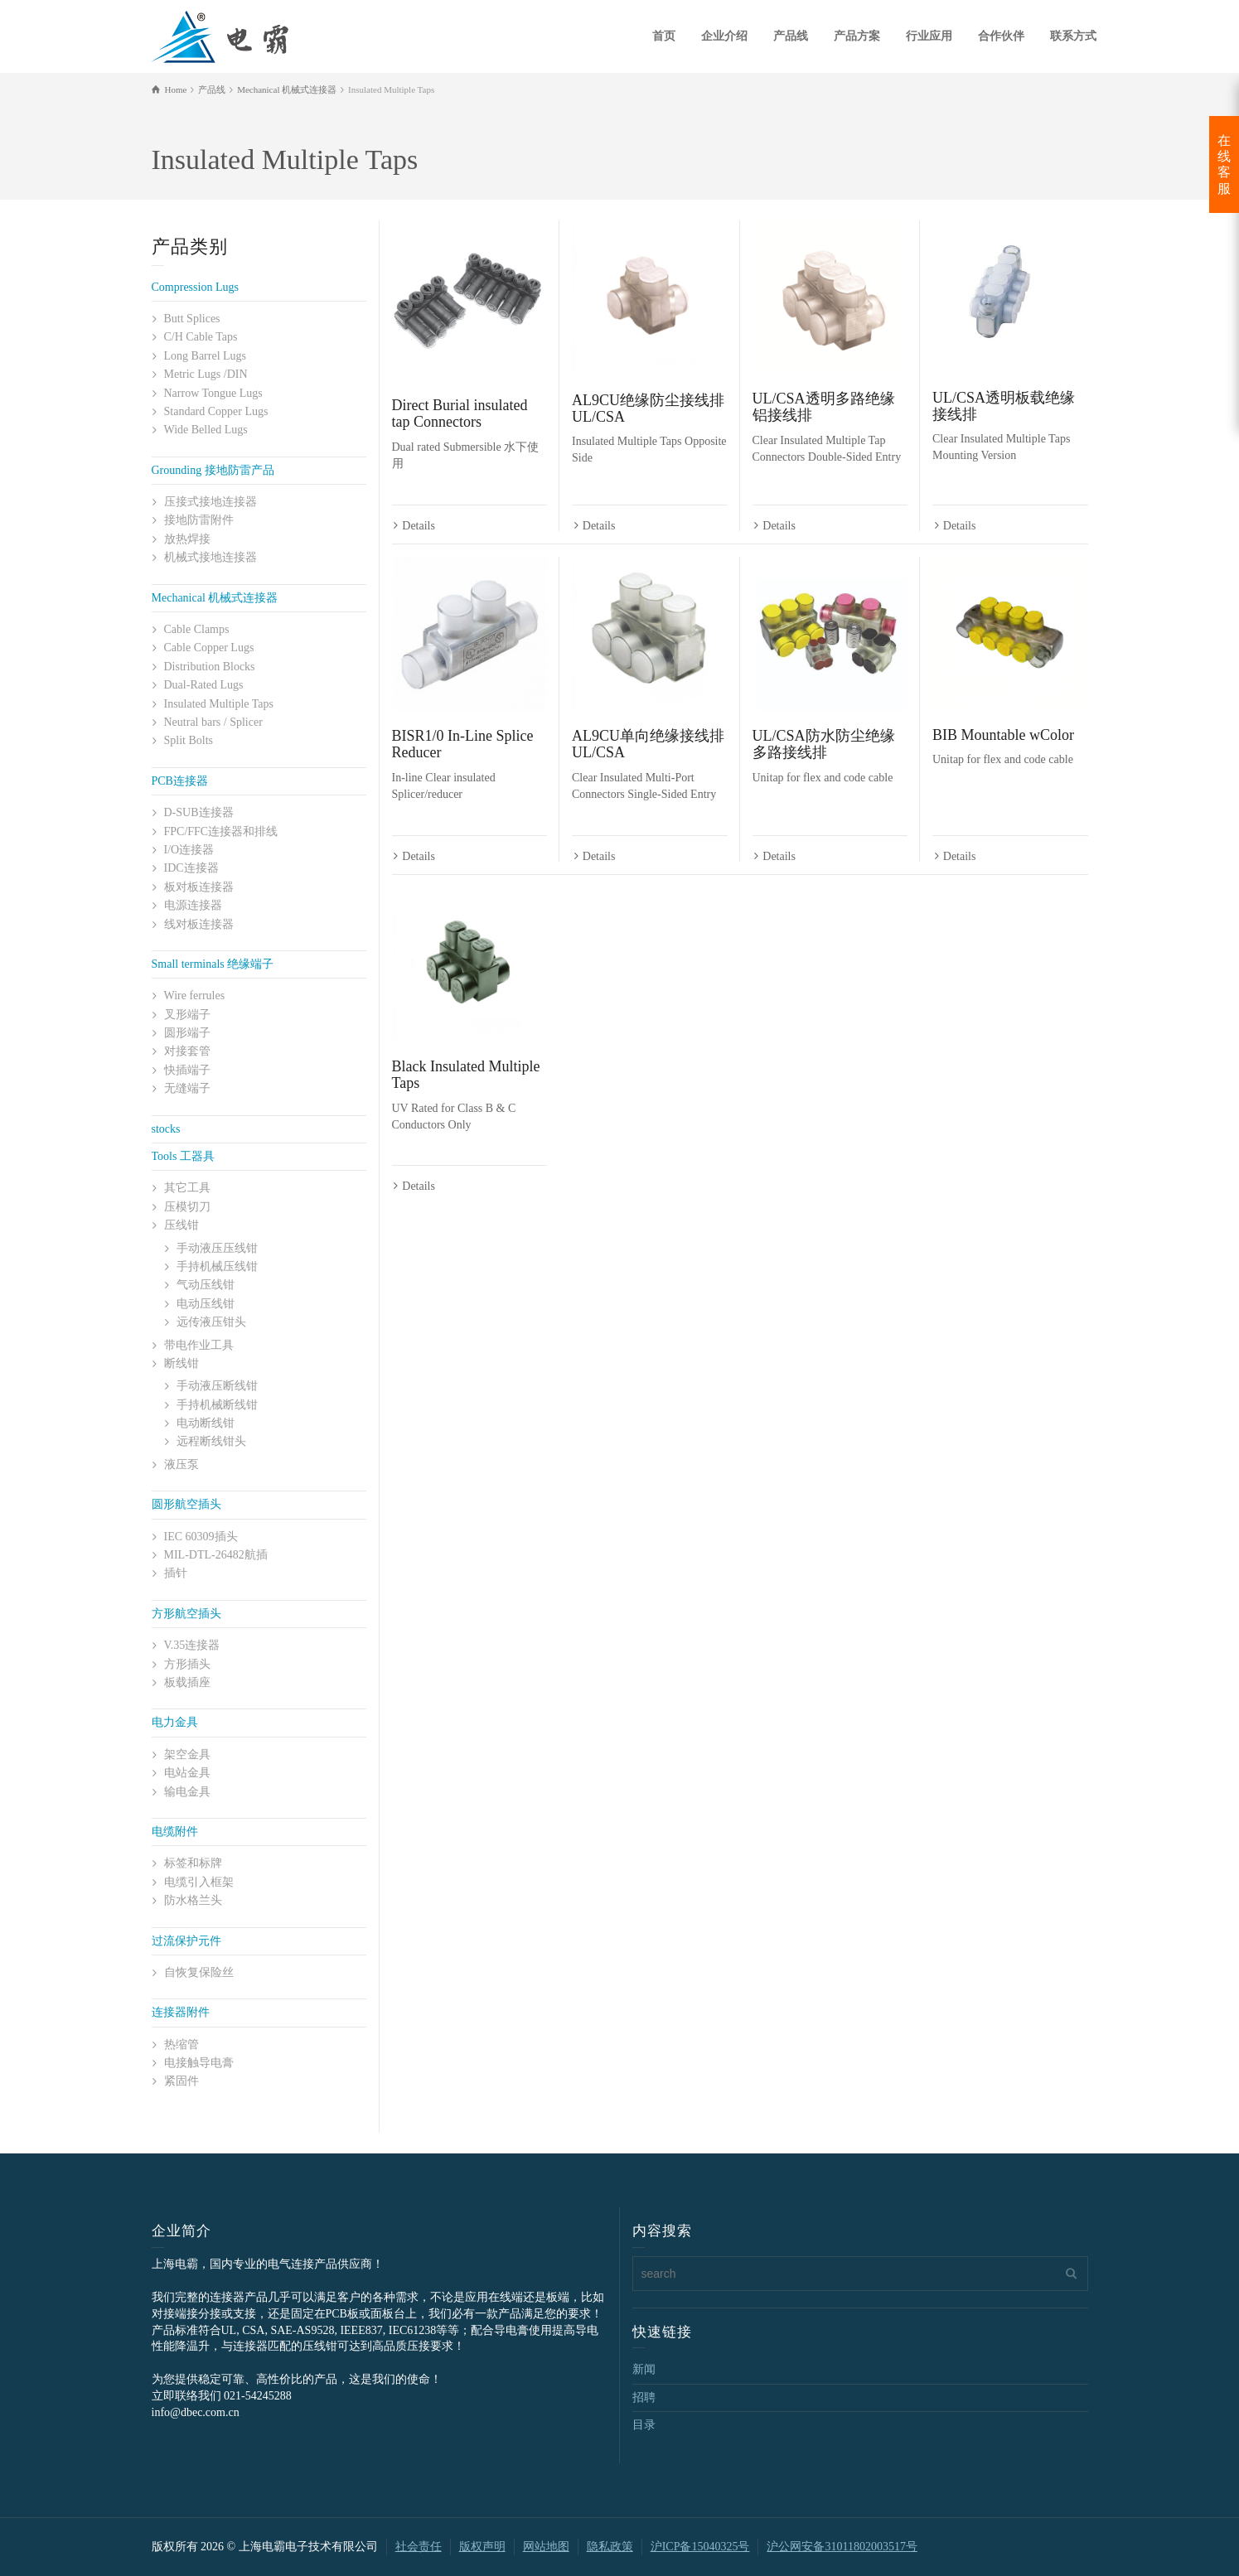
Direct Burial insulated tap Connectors (460, 413)
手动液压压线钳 (217, 1248)
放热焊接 (187, 539)
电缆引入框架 (199, 1882)
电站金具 (187, 1772)
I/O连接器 (189, 849)
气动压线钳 (206, 1284)
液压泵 (181, 1464)
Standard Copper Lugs (216, 411)
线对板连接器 (199, 924)
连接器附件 (181, 2012)
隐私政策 (610, 2546)
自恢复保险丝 (199, 1972)
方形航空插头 (186, 1613)
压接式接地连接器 (210, 501)
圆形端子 (187, 1033)
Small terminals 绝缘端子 (213, 964)
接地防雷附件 (199, 520)
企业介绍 (724, 36)
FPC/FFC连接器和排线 (221, 831)
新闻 (644, 2369)
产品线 (790, 36)
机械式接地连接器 (210, 557)
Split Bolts (189, 740)
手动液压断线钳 (217, 1386)
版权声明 (482, 2546)
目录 (644, 2425)
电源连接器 (193, 905)
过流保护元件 (186, 1941)
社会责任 (418, 2546)
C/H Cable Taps (201, 337)
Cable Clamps (197, 629)
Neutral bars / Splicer (213, 722)
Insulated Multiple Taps (219, 704)
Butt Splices (192, 318)
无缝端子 (187, 1088)
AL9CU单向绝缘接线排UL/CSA (648, 744)
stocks (166, 1129)
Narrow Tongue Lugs (213, 393)
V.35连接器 (192, 1645)
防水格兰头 (193, 1900)
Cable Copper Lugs (209, 647)
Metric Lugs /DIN (206, 374)
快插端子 (187, 1070)
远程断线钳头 (211, 1441)
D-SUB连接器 (199, 812)
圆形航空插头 (186, 1504)
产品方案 (857, 36)
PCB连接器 (180, 781)
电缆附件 (175, 1831)
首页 (663, 36)
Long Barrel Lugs (205, 356)
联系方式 (1073, 36)
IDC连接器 (191, 868)
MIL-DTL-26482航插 (216, 1555)
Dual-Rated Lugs (204, 685)
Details (418, 526)
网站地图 (546, 2546)
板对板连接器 (199, 887)
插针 (175, 1573)
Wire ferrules (194, 995)
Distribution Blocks (209, 666)
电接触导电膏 (199, 2062)
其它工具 (187, 1188)
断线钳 (181, 1363)
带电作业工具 (199, 1345)
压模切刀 (187, 1207)
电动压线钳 (206, 1304)
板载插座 (187, 1682)
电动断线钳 (206, 1423)
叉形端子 (187, 1014)
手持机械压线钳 (217, 1266)
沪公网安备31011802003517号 (842, 2546)
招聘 (644, 2397)
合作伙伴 (1001, 36)
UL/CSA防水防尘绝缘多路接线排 (824, 744)
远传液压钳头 (211, 1322)
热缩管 (181, 2044)
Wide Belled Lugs (206, 429)
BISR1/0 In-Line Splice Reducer (463, 744)
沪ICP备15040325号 (700, 2546)
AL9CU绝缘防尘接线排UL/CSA (648, 408)
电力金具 (175, 1722)
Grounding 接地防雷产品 (213, 470)
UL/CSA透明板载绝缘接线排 (1003, 406)
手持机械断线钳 (217, 1405)
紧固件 (181, 2081)
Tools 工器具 (183, 1156)
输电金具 (187, 1792)
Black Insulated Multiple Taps (466, 1076)
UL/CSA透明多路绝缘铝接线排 (824, 406)
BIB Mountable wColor (1003, 735)
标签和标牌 (193, 1863)
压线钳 (181, 1225)
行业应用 (929, 36)
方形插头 (187, 1664)
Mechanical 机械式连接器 (215, 598)
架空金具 (187, 1754)
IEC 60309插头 (201, 1536)
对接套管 (187, 1051)
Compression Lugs (195, 287)
